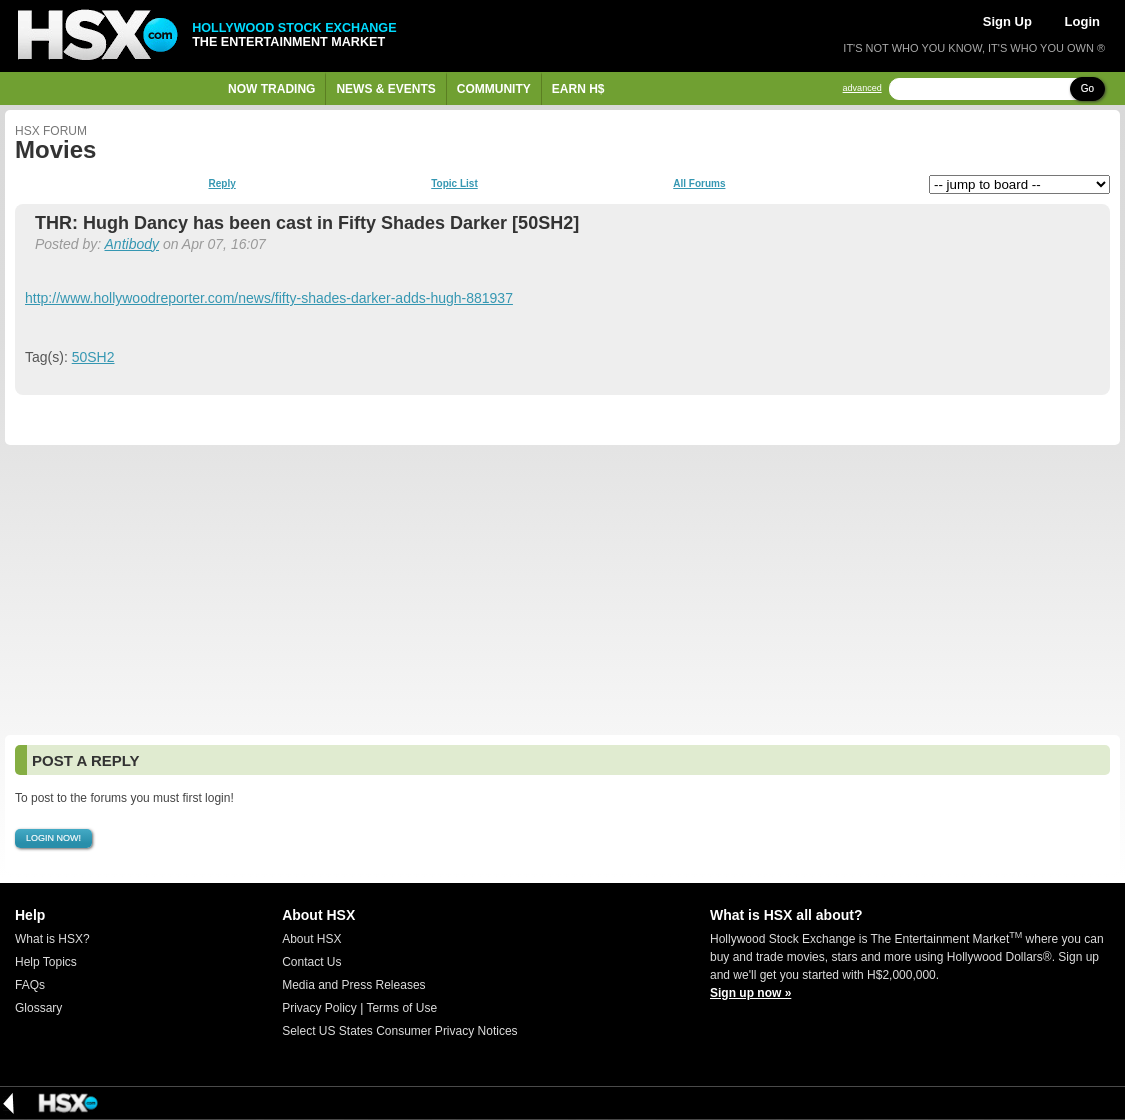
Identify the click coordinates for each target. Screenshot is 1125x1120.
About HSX (311, 939)
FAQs (30, 985)
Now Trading (271, 89)
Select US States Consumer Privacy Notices (399, 1031)
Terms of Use (401, 1008)
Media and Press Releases (353, 985)
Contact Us (311, 962)
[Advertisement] (562, 590)
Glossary (38, 1008)
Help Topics (46, 962)
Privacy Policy (319, 1008)
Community (494, 89)
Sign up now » (750, 993)
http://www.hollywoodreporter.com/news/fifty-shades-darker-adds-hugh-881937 (269, 298)
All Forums (699, 184)
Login (1082, 21)
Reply (222, 184)
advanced (862, 88)
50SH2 (93, 357)
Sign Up (1007, 21)
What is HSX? (52, 939)
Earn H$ (578, 89)
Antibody (132, 244)
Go (1087, 88)
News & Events (385, 89)
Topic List (454, 184)
